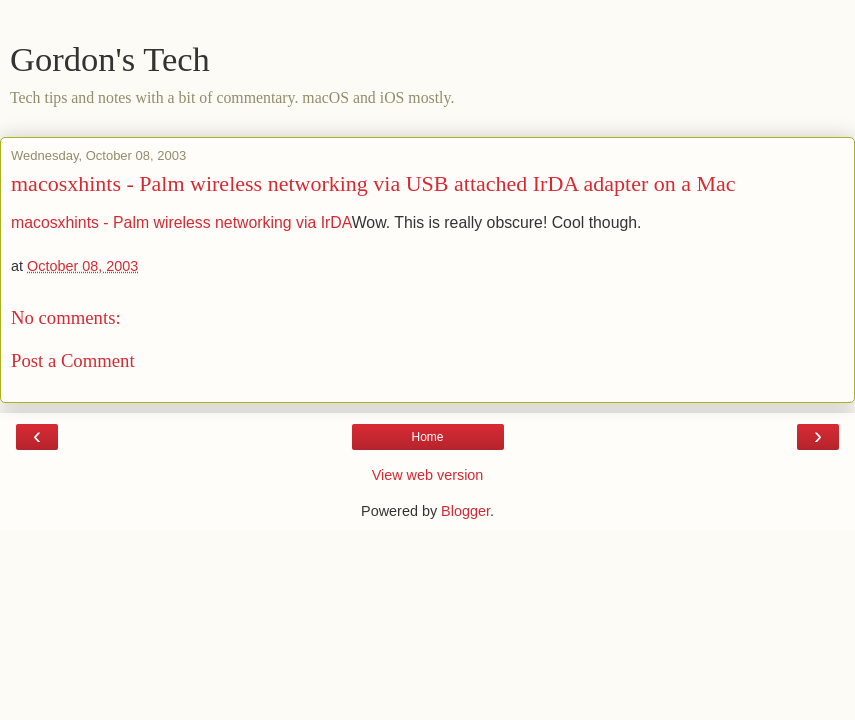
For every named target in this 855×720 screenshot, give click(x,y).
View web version (428, 475)
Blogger (465, 511)
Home (427, 437)
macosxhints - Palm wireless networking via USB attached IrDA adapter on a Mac (373, 183)
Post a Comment (73, 360)
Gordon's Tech (110, 59)
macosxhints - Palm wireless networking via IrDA (181, 222)
